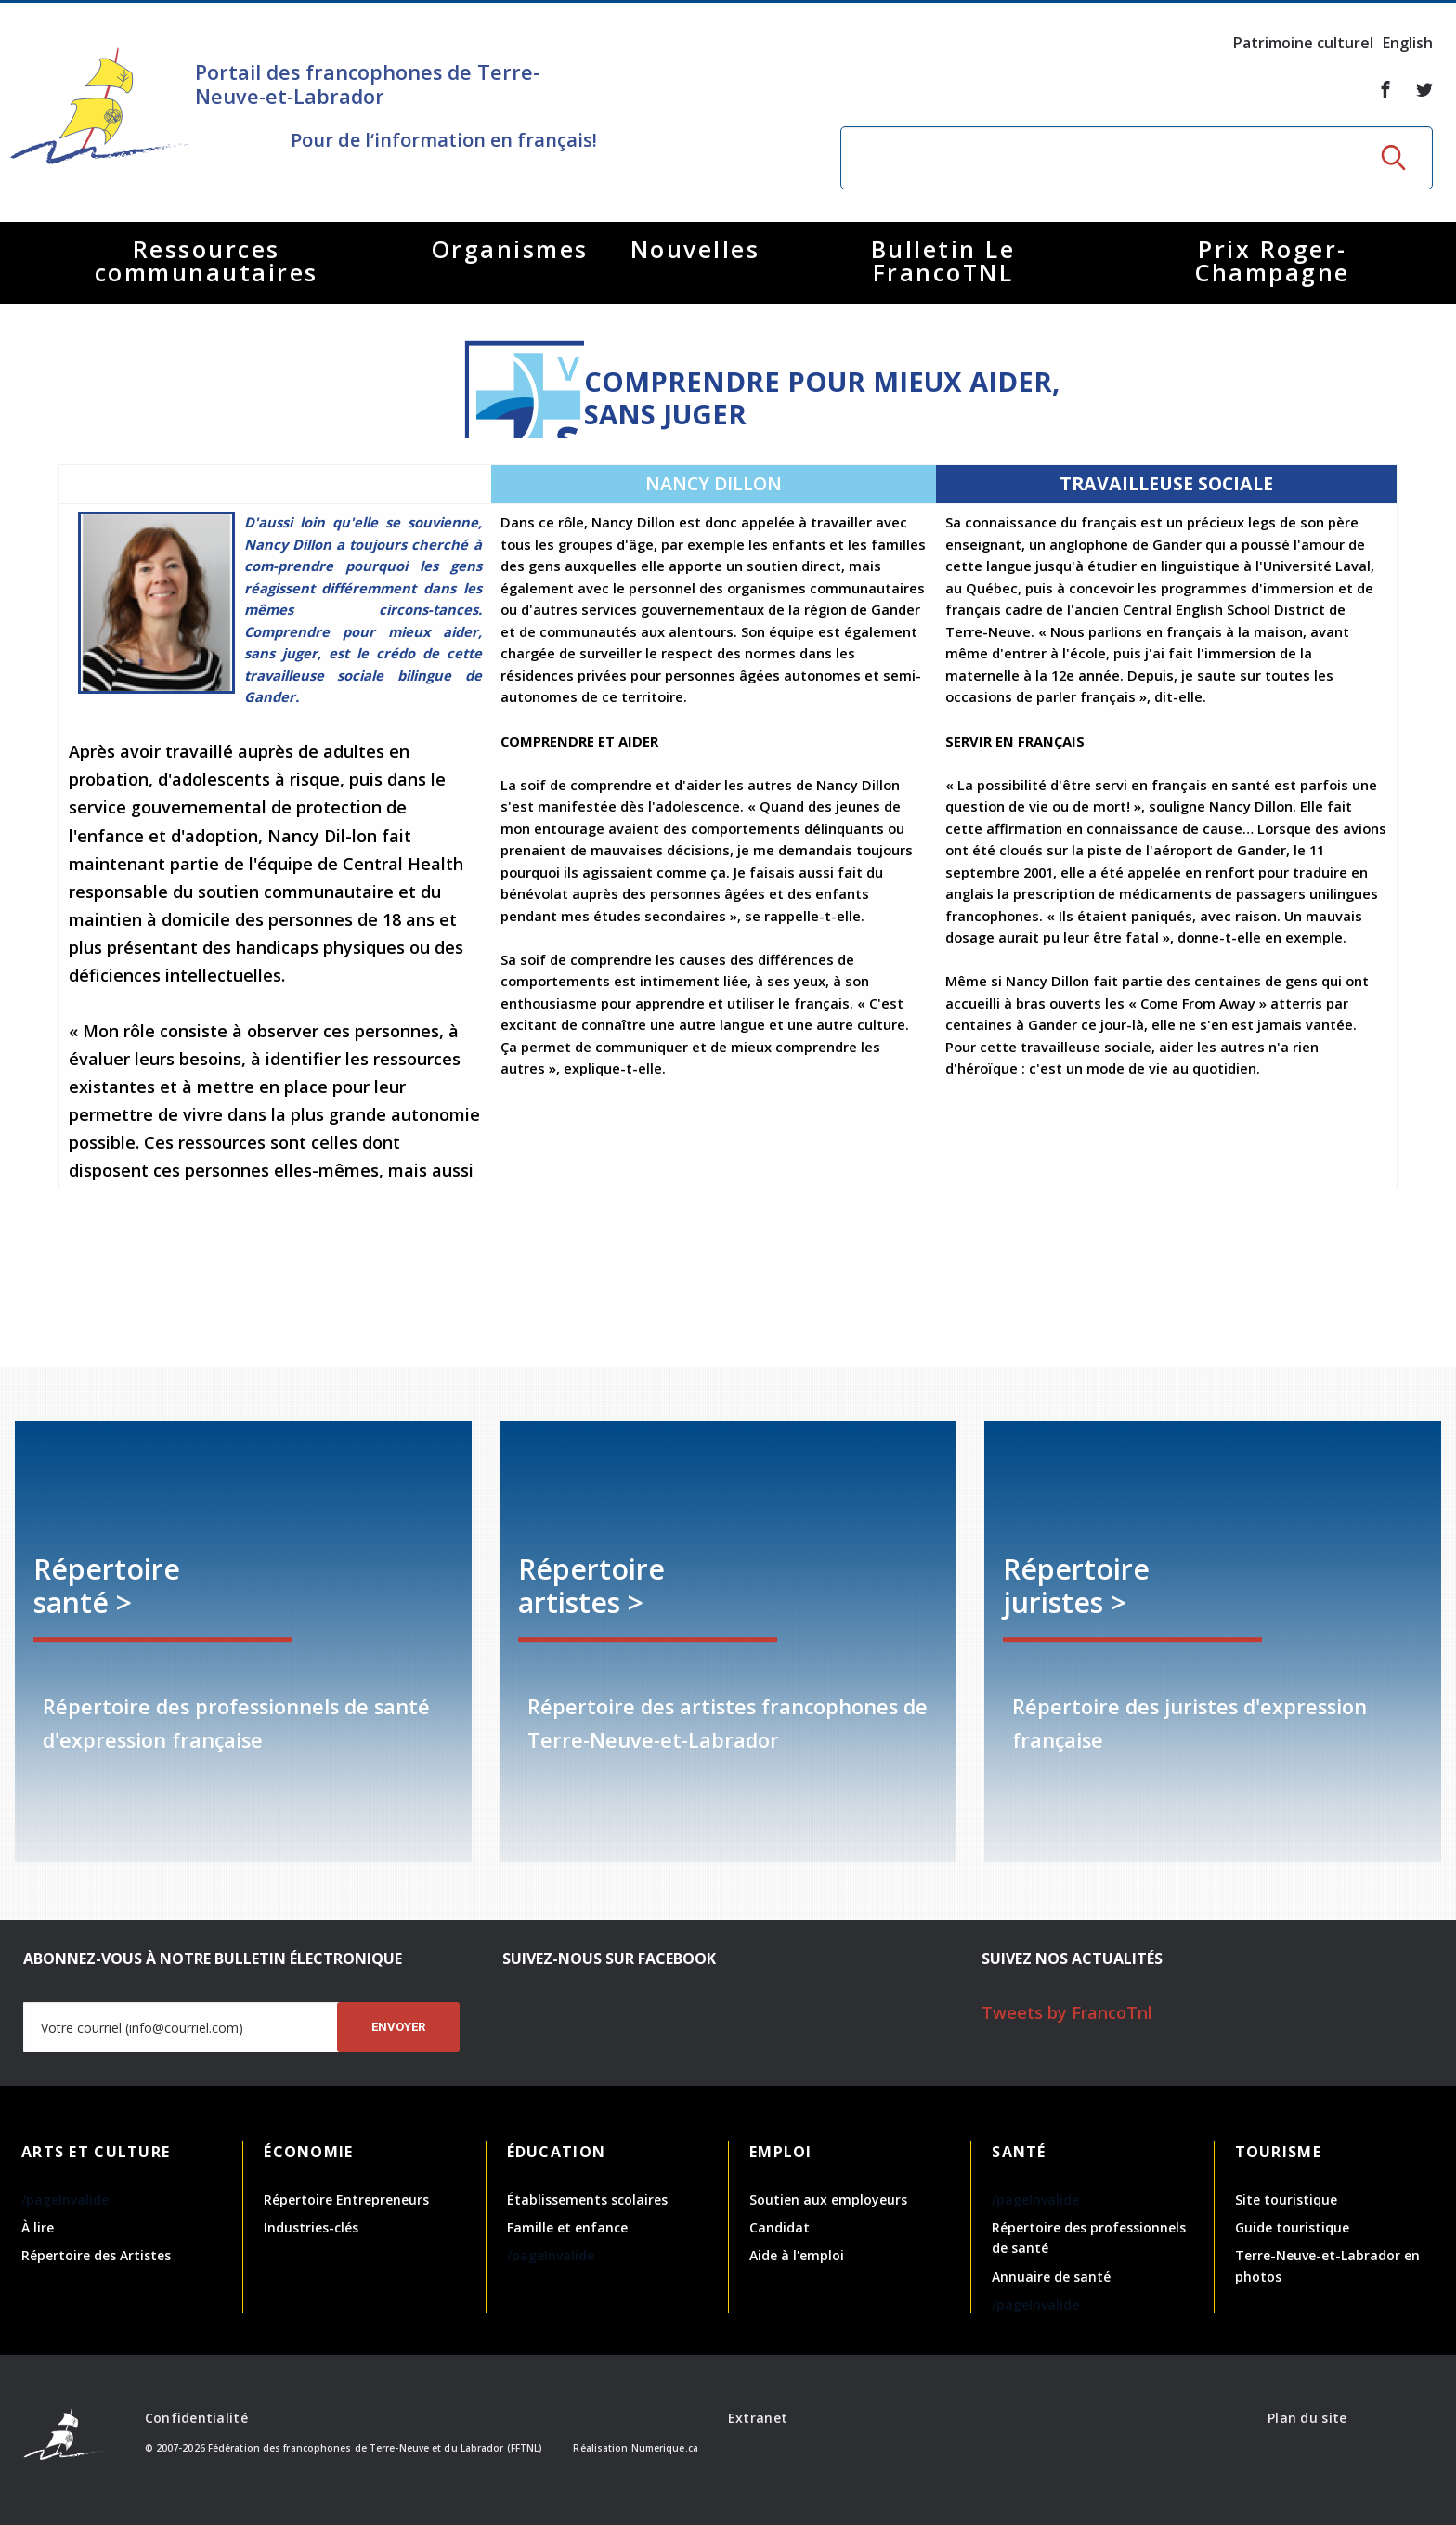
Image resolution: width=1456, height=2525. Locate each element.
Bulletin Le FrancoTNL (943, 260)
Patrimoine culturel (1303, 43)
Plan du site (1307, 2418)
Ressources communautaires (206, 260)
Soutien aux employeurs (828, 2199)
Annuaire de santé (1051, 2276)
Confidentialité (196, 2418)
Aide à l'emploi (796, 2255)
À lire (37, 2227)
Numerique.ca (664, 2447)
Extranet (757, 2418)
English (1408, 43)
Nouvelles (695, 249)
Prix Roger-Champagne (1272, 260)
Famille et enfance (567, 2227)
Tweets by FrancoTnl (1067, 2012)
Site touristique (1286, 2199)
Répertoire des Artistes (96, 2255)
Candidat (779, 2227)
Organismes (510, 249)
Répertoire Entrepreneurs (346, 2199)
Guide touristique (1292, 2227)
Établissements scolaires (587, 2199)
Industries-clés (311, 2227)
